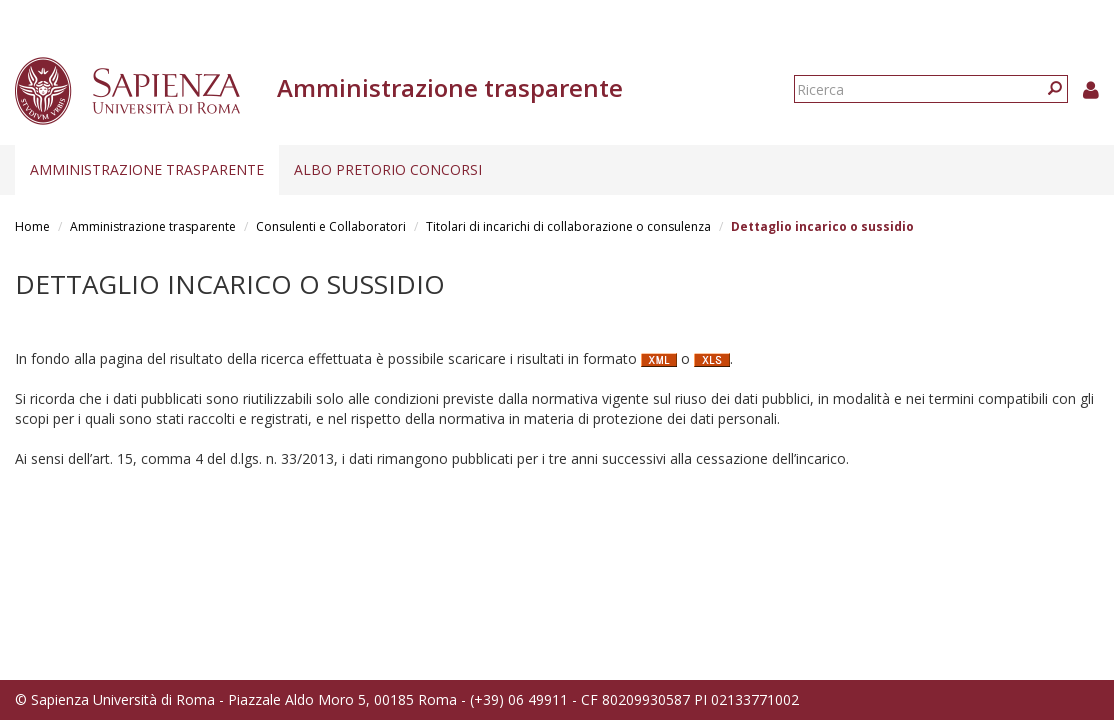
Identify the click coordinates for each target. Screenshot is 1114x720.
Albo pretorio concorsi (388, 169)
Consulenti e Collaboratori (331, 226)
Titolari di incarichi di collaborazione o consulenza (568, 226)
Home (32, 226)
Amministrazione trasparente (147, 169)
